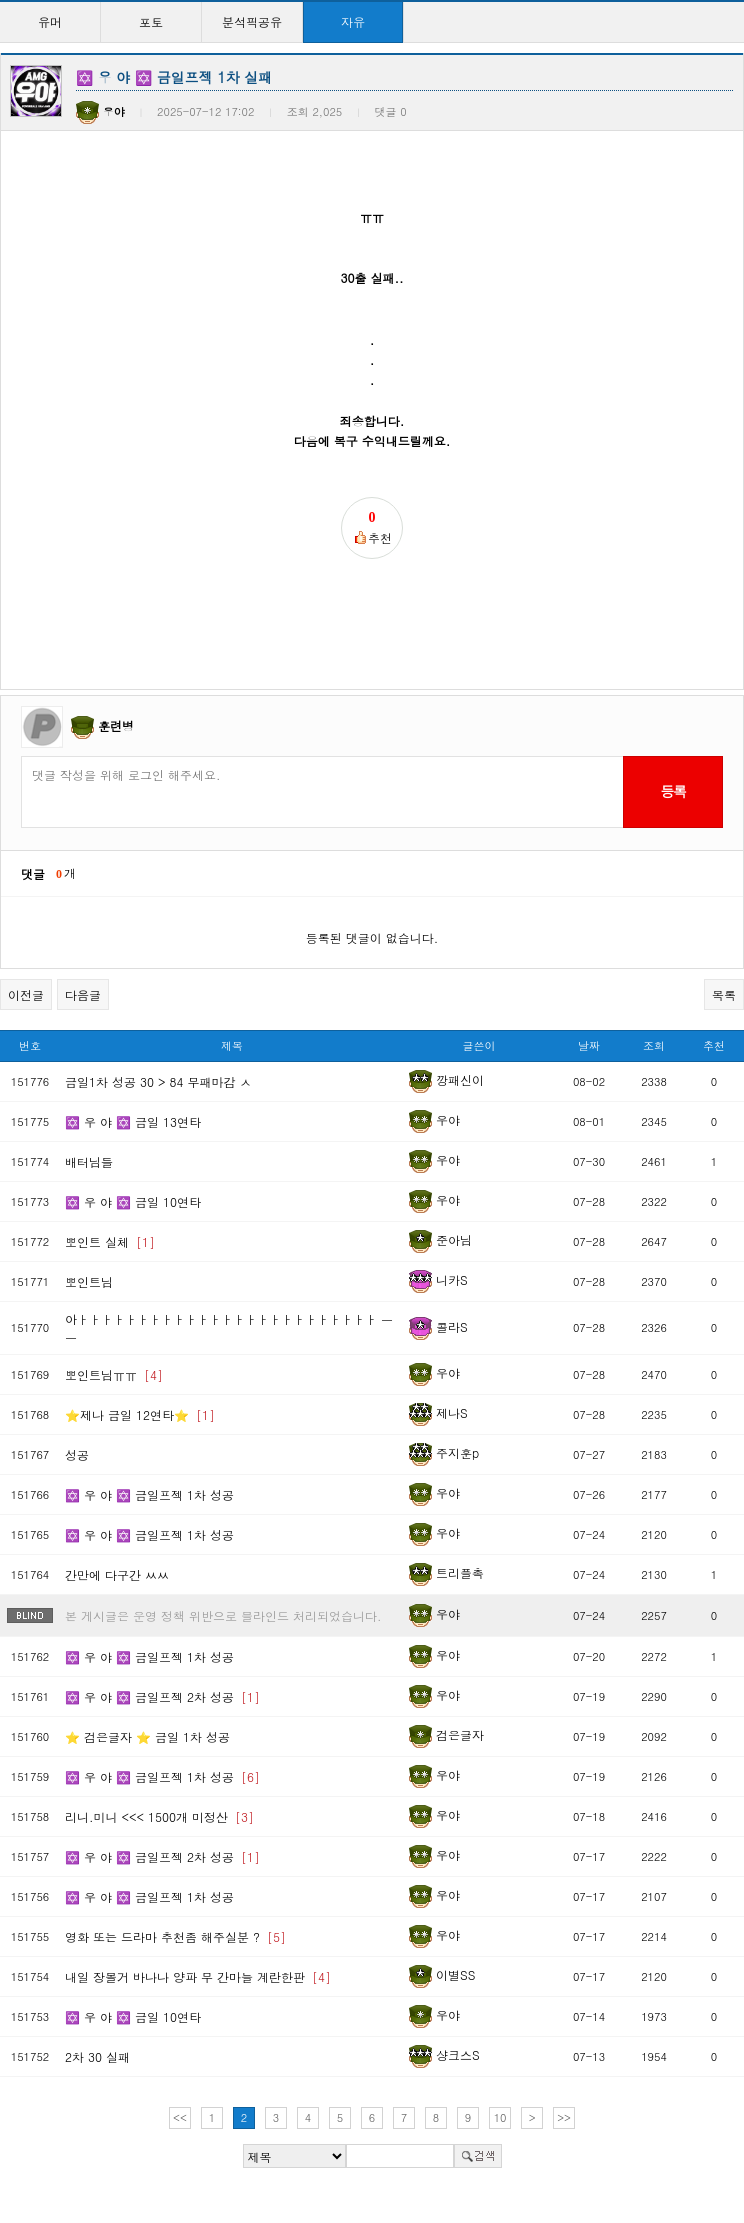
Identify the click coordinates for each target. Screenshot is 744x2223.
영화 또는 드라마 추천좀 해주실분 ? (175, 1936)
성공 (77, 1454)
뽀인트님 (89, 1281)
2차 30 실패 (97, 2056)
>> (564, 2117)
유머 (50, 21)
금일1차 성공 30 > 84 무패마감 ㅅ (158, 1081)
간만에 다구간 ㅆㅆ (117, 1574)
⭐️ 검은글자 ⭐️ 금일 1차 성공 (147, 1736)
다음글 (83, 994)
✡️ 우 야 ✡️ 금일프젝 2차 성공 (162, 1696)
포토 (151, 21)
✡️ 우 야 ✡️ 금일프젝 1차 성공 (149, 1494)
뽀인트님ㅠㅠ (114, 1374)
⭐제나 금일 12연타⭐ (140, 1414)
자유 (353, 21)
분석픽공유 (252, 21)
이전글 (26, 994)
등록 (672, 791)
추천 (714, 1045)
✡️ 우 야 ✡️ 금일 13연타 (133, 1121)
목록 (724, 994)
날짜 (589, 1045)
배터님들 (89, 1161)
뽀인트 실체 (110, 1241)
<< (180, 2117)
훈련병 (116, 725)
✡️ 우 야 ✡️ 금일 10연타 (133, 1201)
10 (500, 2117)
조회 (654, 1045)
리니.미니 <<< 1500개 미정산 (159, 1816)
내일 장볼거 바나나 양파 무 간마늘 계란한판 (198, 1976)
